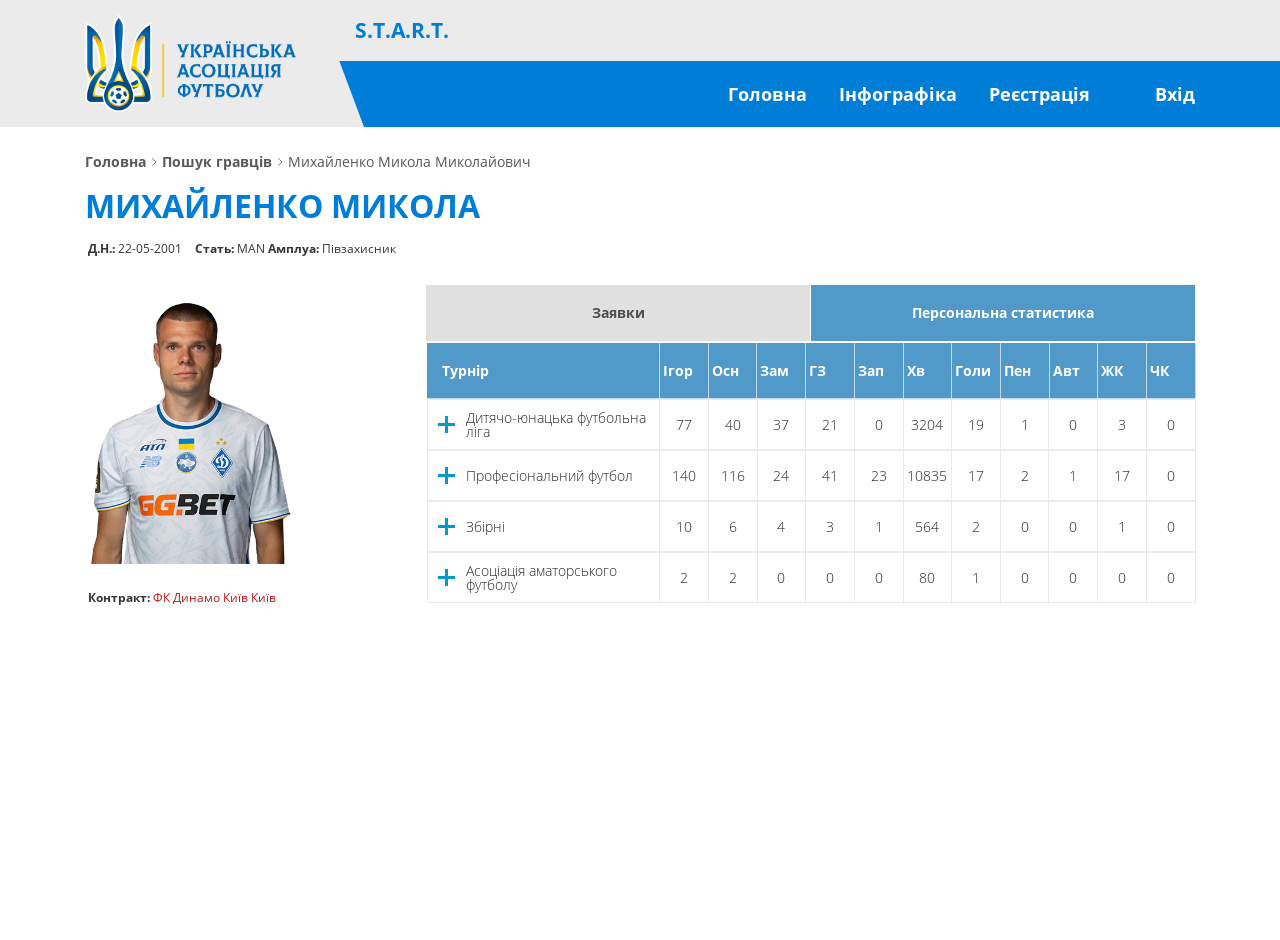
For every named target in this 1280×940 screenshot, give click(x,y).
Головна (767, 94)
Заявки (618, 312)
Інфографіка (898, 94)
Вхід (1175, 94)
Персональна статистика (1003, 312)
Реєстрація (1039, 94)
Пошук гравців (217, 162)
